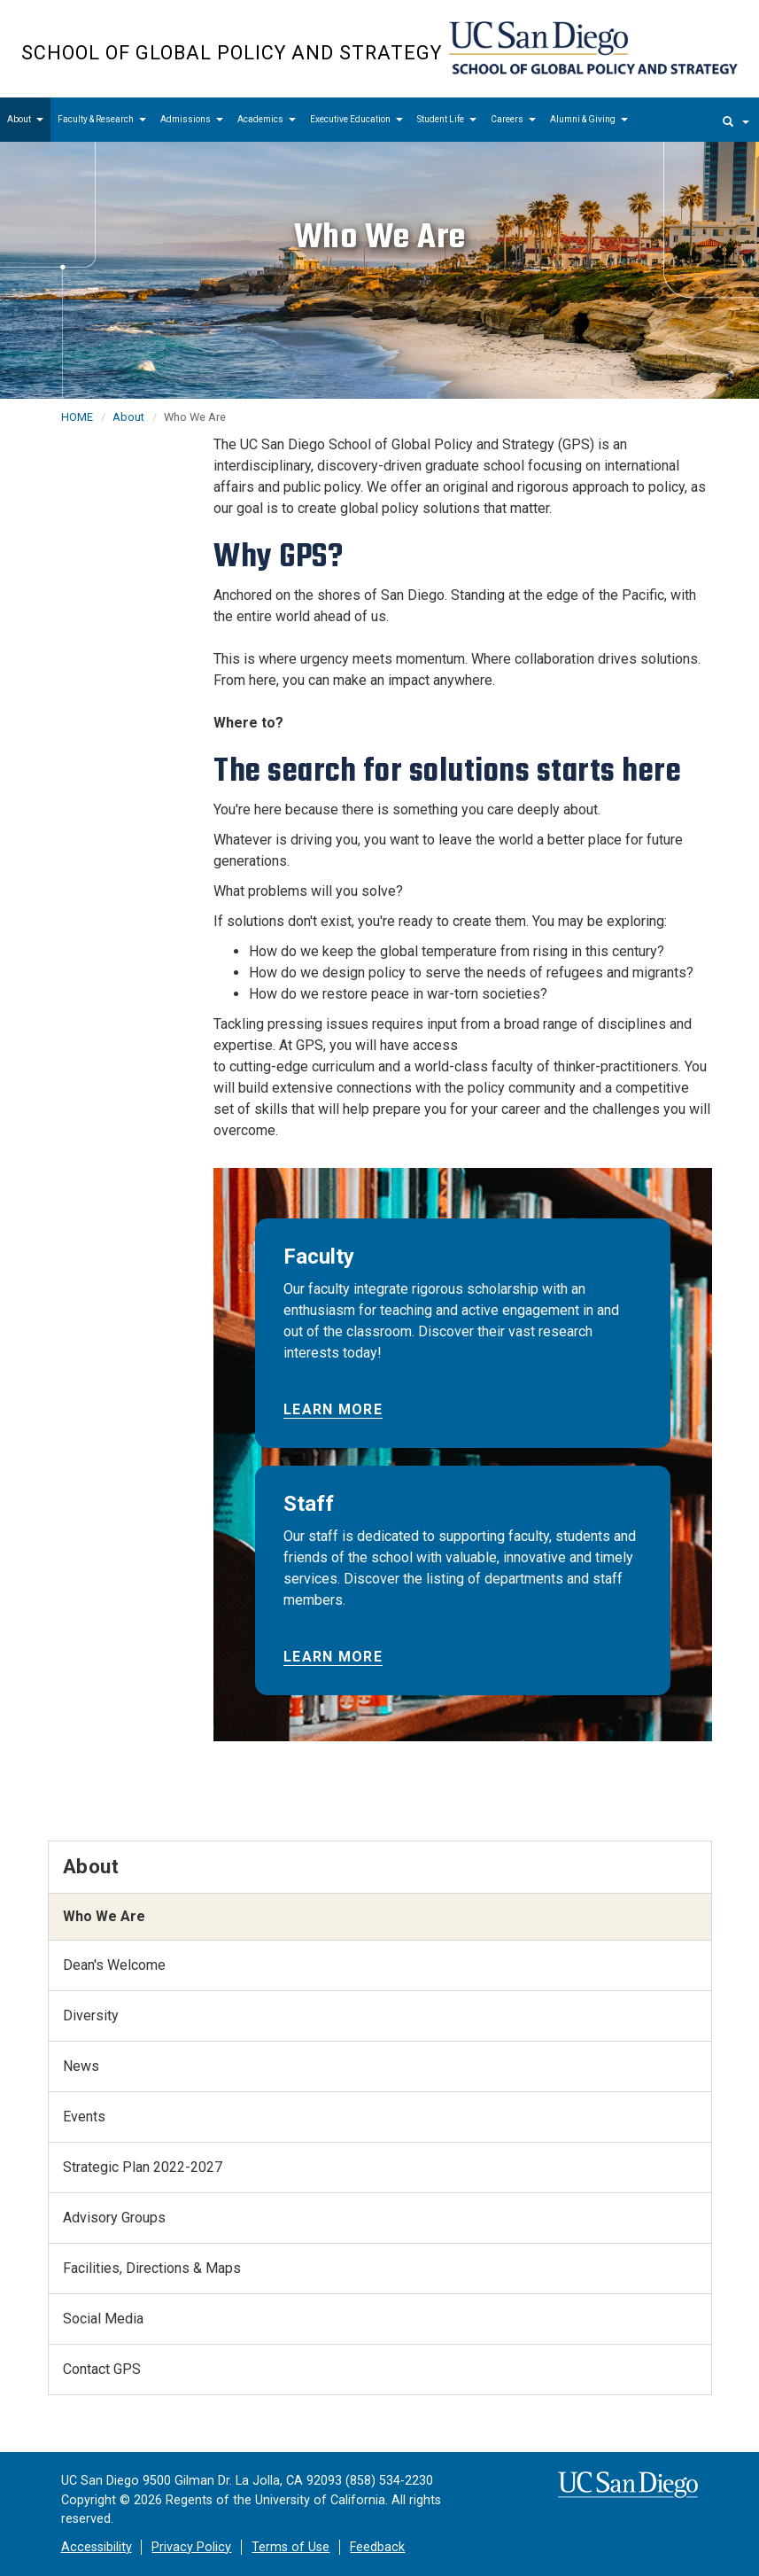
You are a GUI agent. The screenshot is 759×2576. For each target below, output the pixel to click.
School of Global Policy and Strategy (231, 53)
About (25, 119)
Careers (513, 119)
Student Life (446, 119)
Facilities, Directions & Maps (152, 2268)
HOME (77, 417)
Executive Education (356, 119)
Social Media (103, 2318)
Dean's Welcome (114, 1965)
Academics (266, 119)
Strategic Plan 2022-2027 (142, 2167)
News (81, 2066)
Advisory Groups (114, 2217)
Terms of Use (290, 2547)
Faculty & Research (102, 119)
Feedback (377, 2547)
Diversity (91, 2015)
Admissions (191, 119)
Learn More (333, 1409)
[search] (736, 119)
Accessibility (96, 2547)
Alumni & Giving (589, 119)
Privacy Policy (191, 2547)
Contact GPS (102, 2369)
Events (84, 2116)
